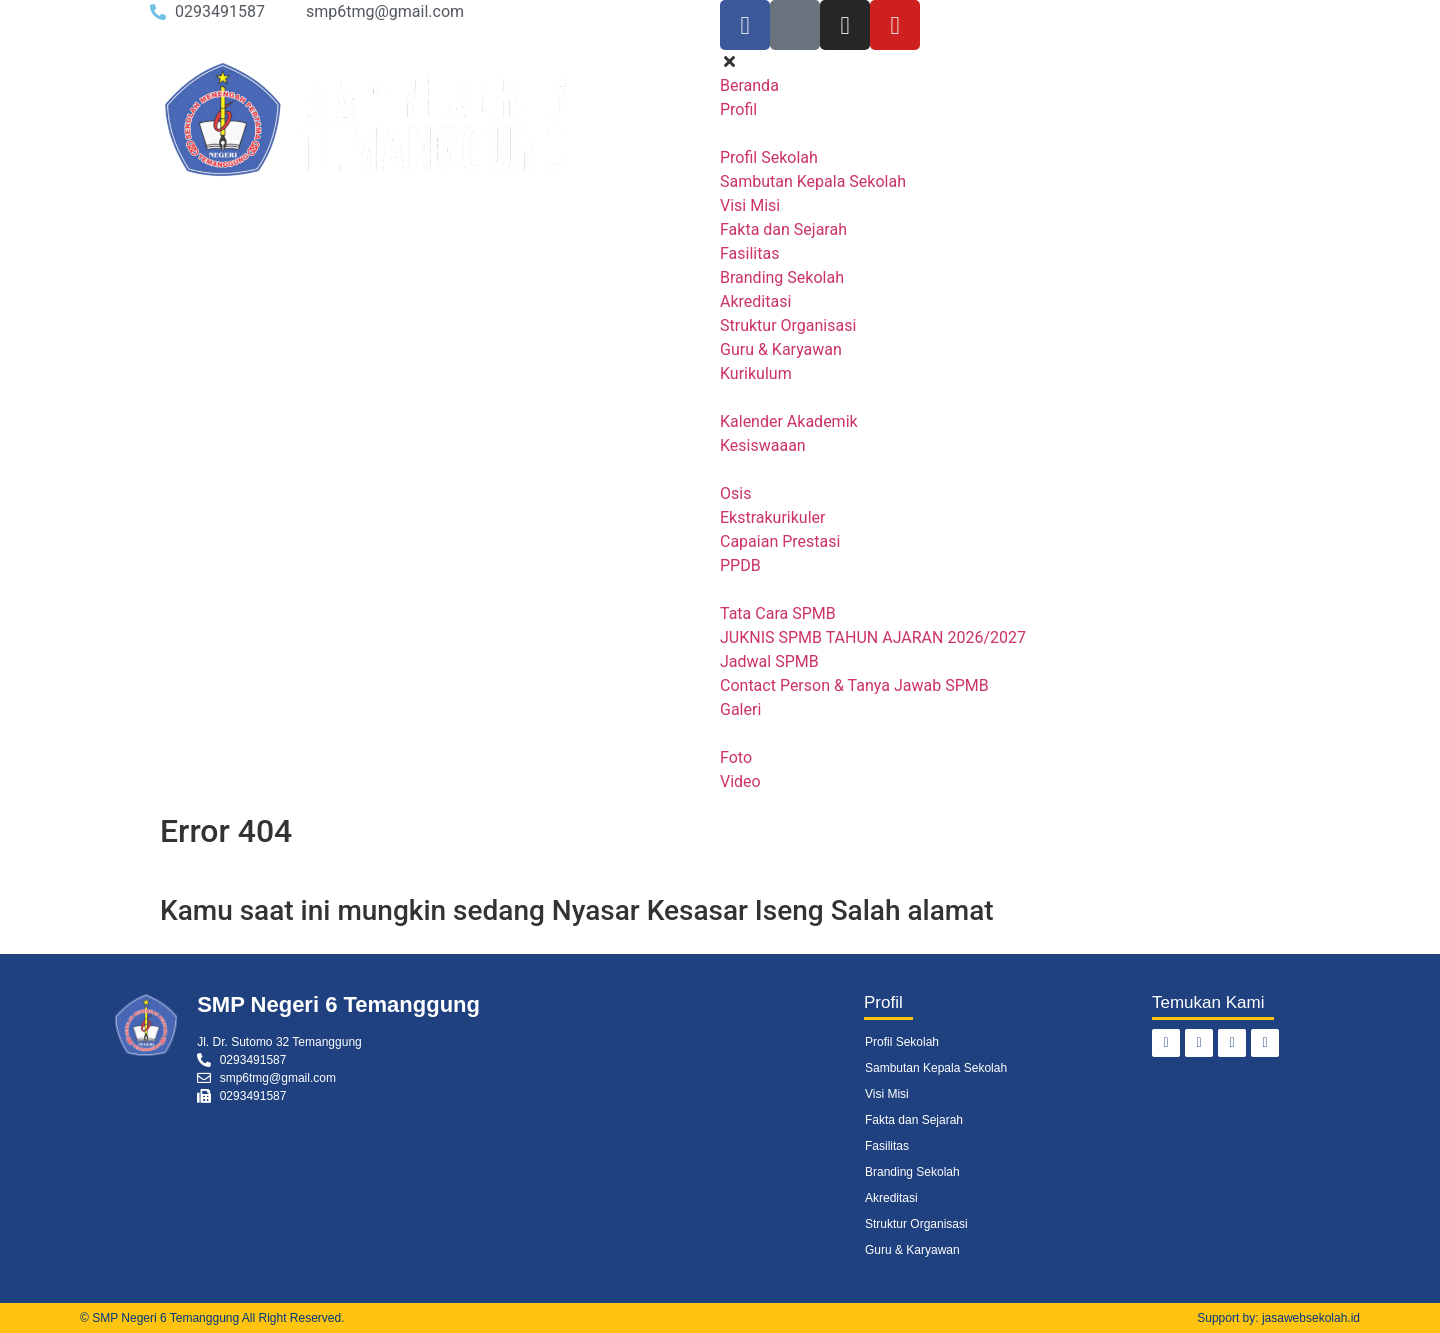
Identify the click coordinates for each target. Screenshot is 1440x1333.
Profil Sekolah (902, 1042)
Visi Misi (887, 1094)
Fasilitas (887, 1146)
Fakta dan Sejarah (914, 1120)
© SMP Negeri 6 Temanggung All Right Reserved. (212, 1318)
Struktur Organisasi (916, 1224)
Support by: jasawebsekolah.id (1278, 1318)
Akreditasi (891, 1198)
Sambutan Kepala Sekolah (936, 1068)
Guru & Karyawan (912, 1250)
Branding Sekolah (912, 1172)
